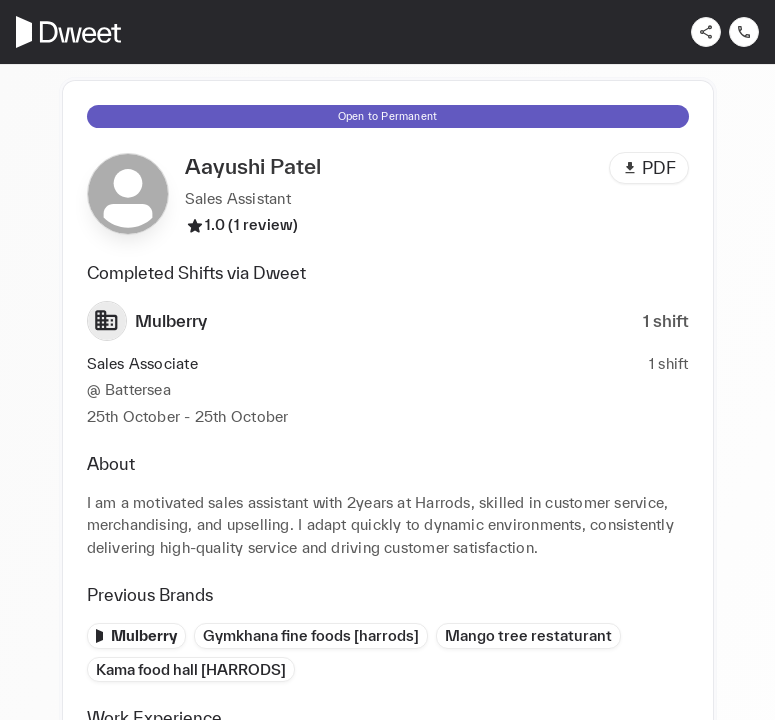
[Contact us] (744, 32)
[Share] (706, 32)
